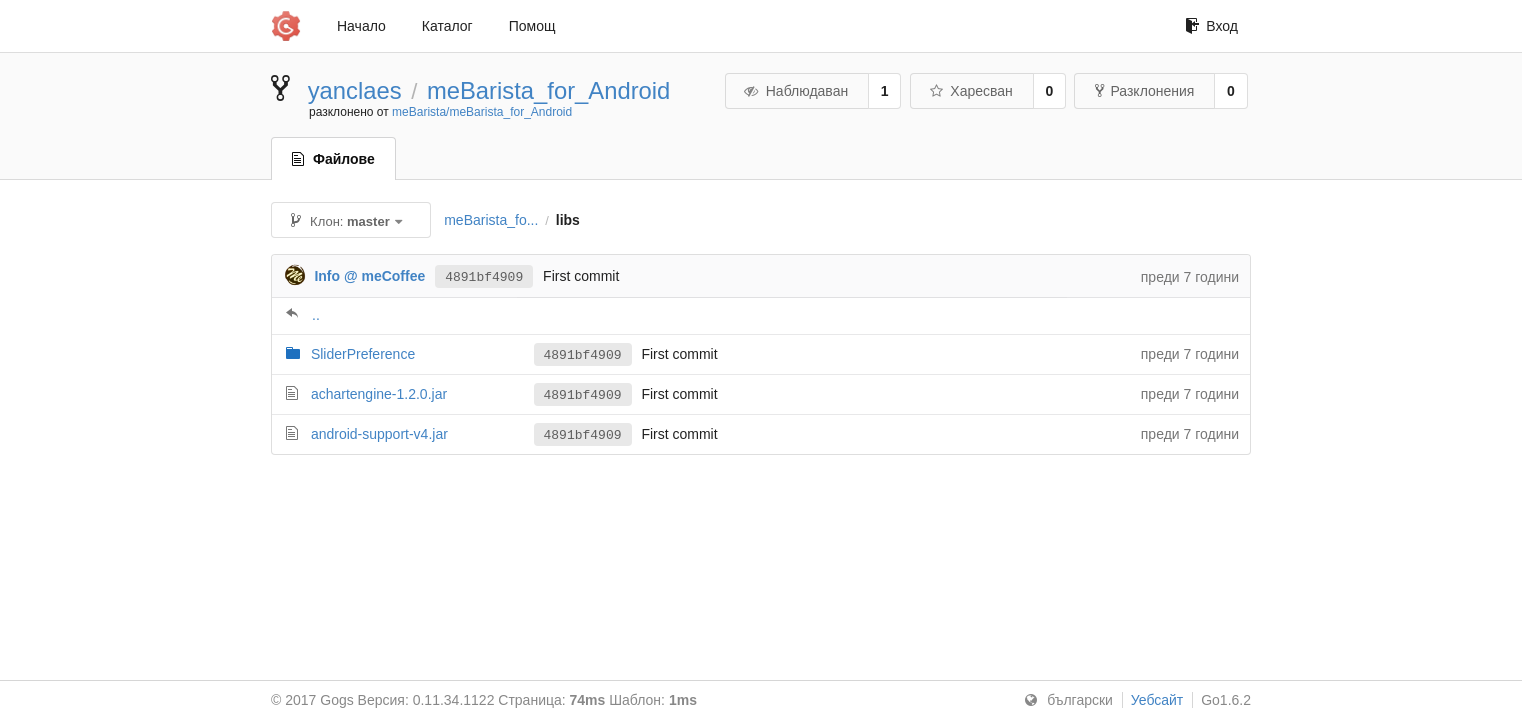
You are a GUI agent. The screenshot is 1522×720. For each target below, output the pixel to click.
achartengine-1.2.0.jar (379, 394)
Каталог (447, 26)
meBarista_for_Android (548, 90)
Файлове (333, 159)
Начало (361, 26)
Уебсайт (1157, 700)
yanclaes (355, 90)
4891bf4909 (484, 276)
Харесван (970, 91)
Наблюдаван (795, 91)
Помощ (532, 26)
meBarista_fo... (491, 220)
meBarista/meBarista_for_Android (482, 112)
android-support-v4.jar (379, 434)
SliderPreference (363, 354)
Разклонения (1144, 91)
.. (316, 315)
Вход (1211, 26)
